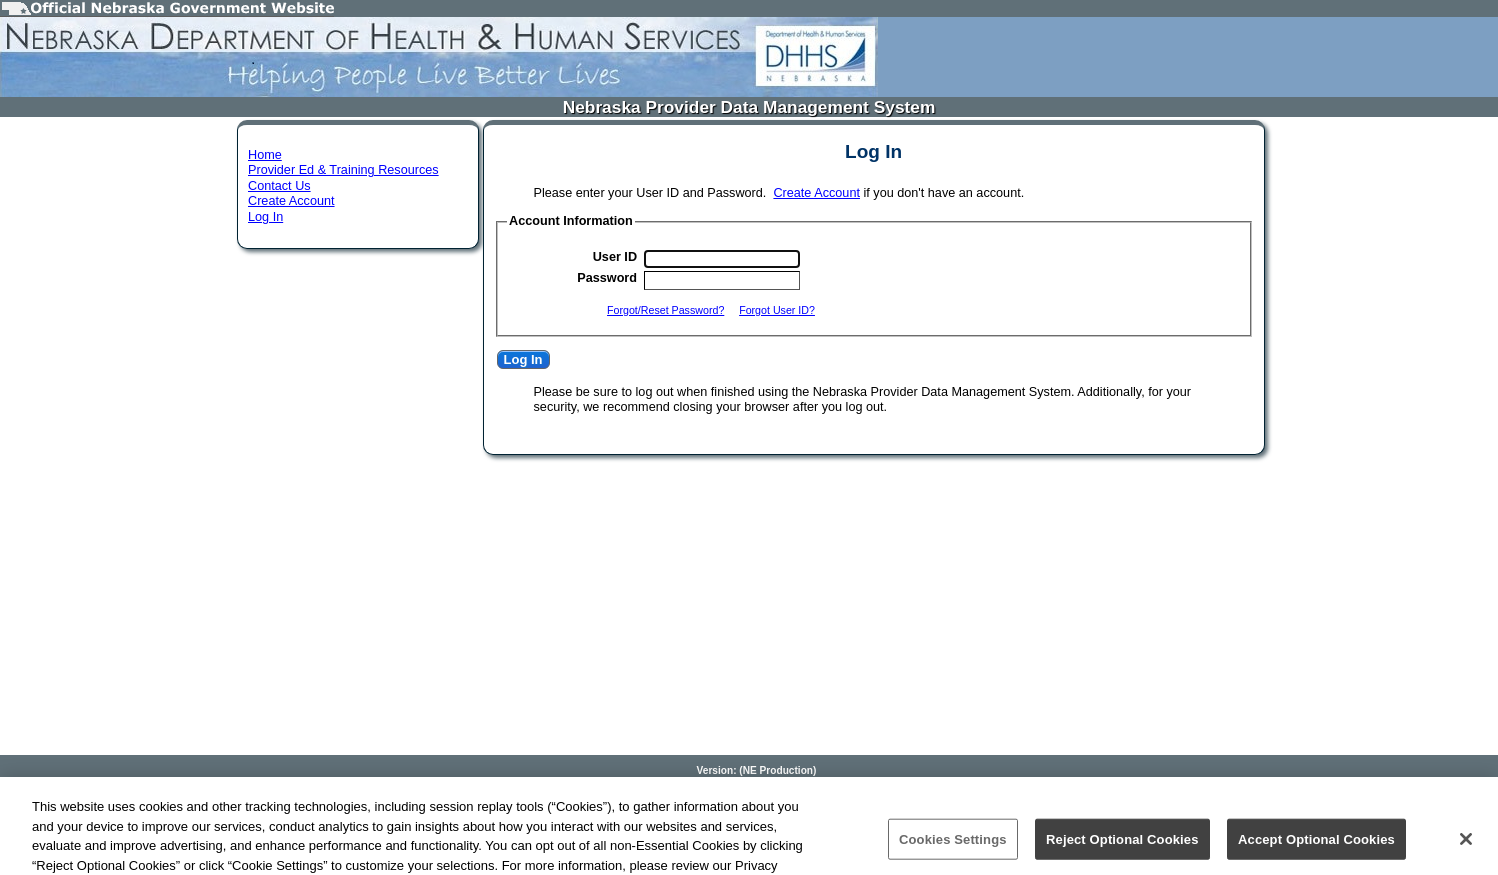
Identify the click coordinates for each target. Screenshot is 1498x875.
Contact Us (279, 186)
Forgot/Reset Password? (665, 310)
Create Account (291, 201)
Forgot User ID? (777, 310)
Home (265, 155)
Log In (265, 217)
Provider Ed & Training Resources (343, 170)
